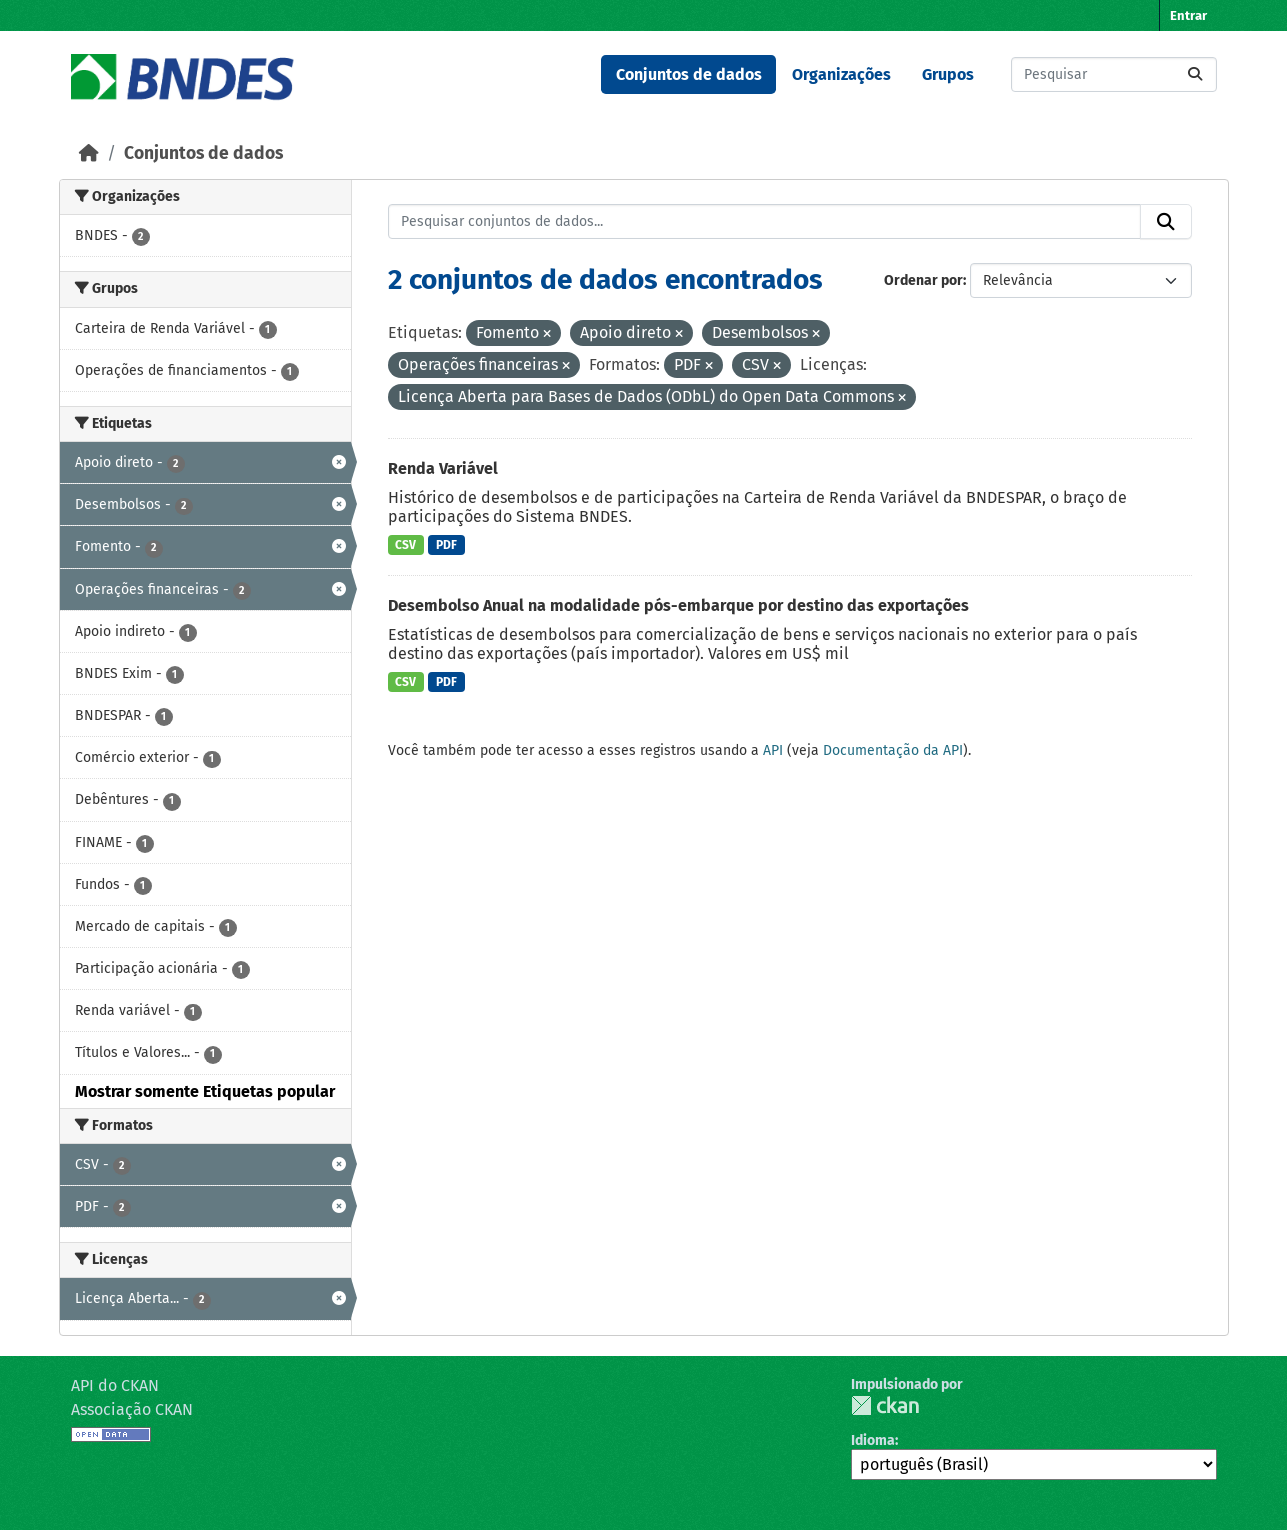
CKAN (885, 1405)
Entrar (1188, 15)
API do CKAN (115, 1385)
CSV (405, 545)
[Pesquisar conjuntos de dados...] (1114, 74)
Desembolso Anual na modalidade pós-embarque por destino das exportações (678, 605)
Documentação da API (893, 750)
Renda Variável (443, 468)
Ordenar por (923, 280)
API (773, 750)
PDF (446, 545)
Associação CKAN (132, 1409)
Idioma (873, 1440)
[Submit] (1195, 74)
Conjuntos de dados (689, 74)
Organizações (841, 74)
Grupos (948, 74)
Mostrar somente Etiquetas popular (205, 1091)
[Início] (89, 153)
